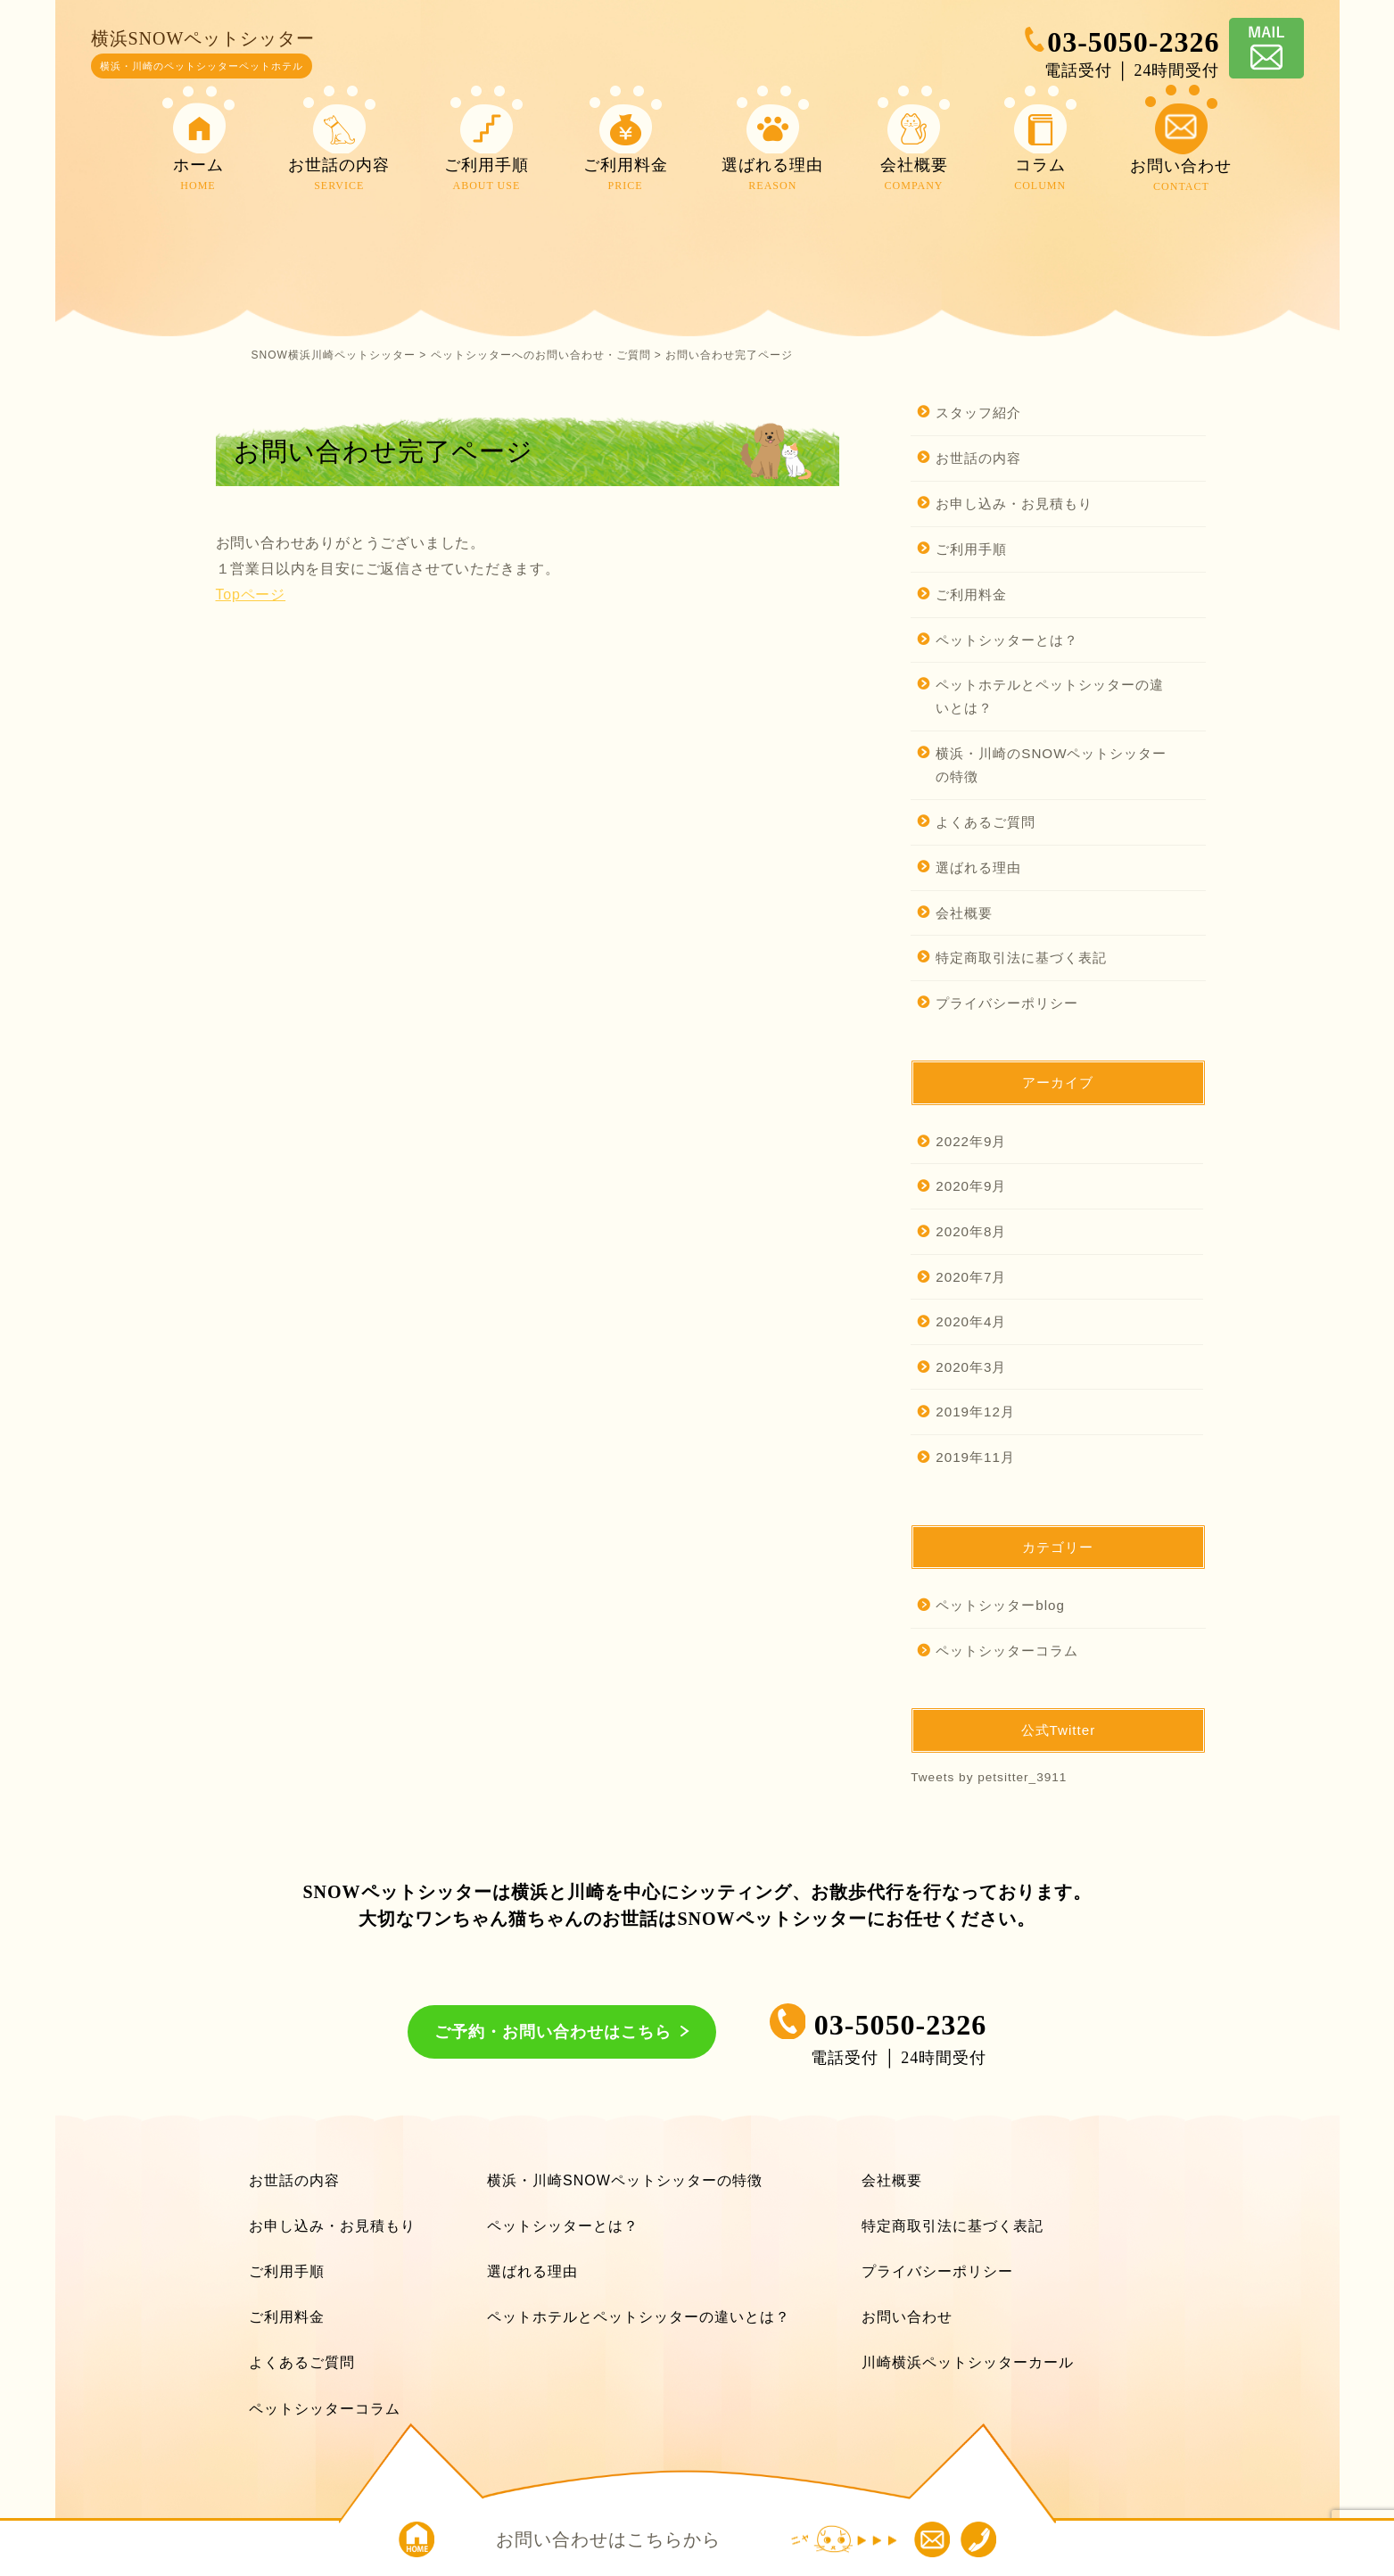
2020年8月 (971, 1231)
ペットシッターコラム (1007, 1650)
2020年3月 (971, 1367)
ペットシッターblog (1000, 1605)
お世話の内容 (978, 458)
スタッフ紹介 (978, 412)
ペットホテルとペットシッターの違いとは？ (1050, 696)
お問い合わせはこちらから (608, 2539)
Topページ (251, 594)
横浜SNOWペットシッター (203, 38)
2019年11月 (975, 1457)
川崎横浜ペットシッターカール (968, 2362)
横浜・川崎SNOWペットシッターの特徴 (625, 2180)
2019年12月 (975, 1411)
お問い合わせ (907, 2316)
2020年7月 (971, 1276)
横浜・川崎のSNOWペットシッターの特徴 (1051, 765)
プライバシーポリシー (1007, 1003)
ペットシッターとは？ (1007, 640)
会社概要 (964, 913)
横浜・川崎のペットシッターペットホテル (201, 66)
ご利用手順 (971, 549)
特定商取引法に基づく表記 (1021, 957)
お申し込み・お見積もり (1014, 503)
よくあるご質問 (985, 822)
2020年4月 (971, 1321)
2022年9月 (971, 1141)
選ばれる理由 (978, 867)
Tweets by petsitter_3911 (989, 1777)
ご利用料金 (971, 594)
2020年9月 (971, 1185)
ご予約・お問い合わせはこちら (553, 2032)
